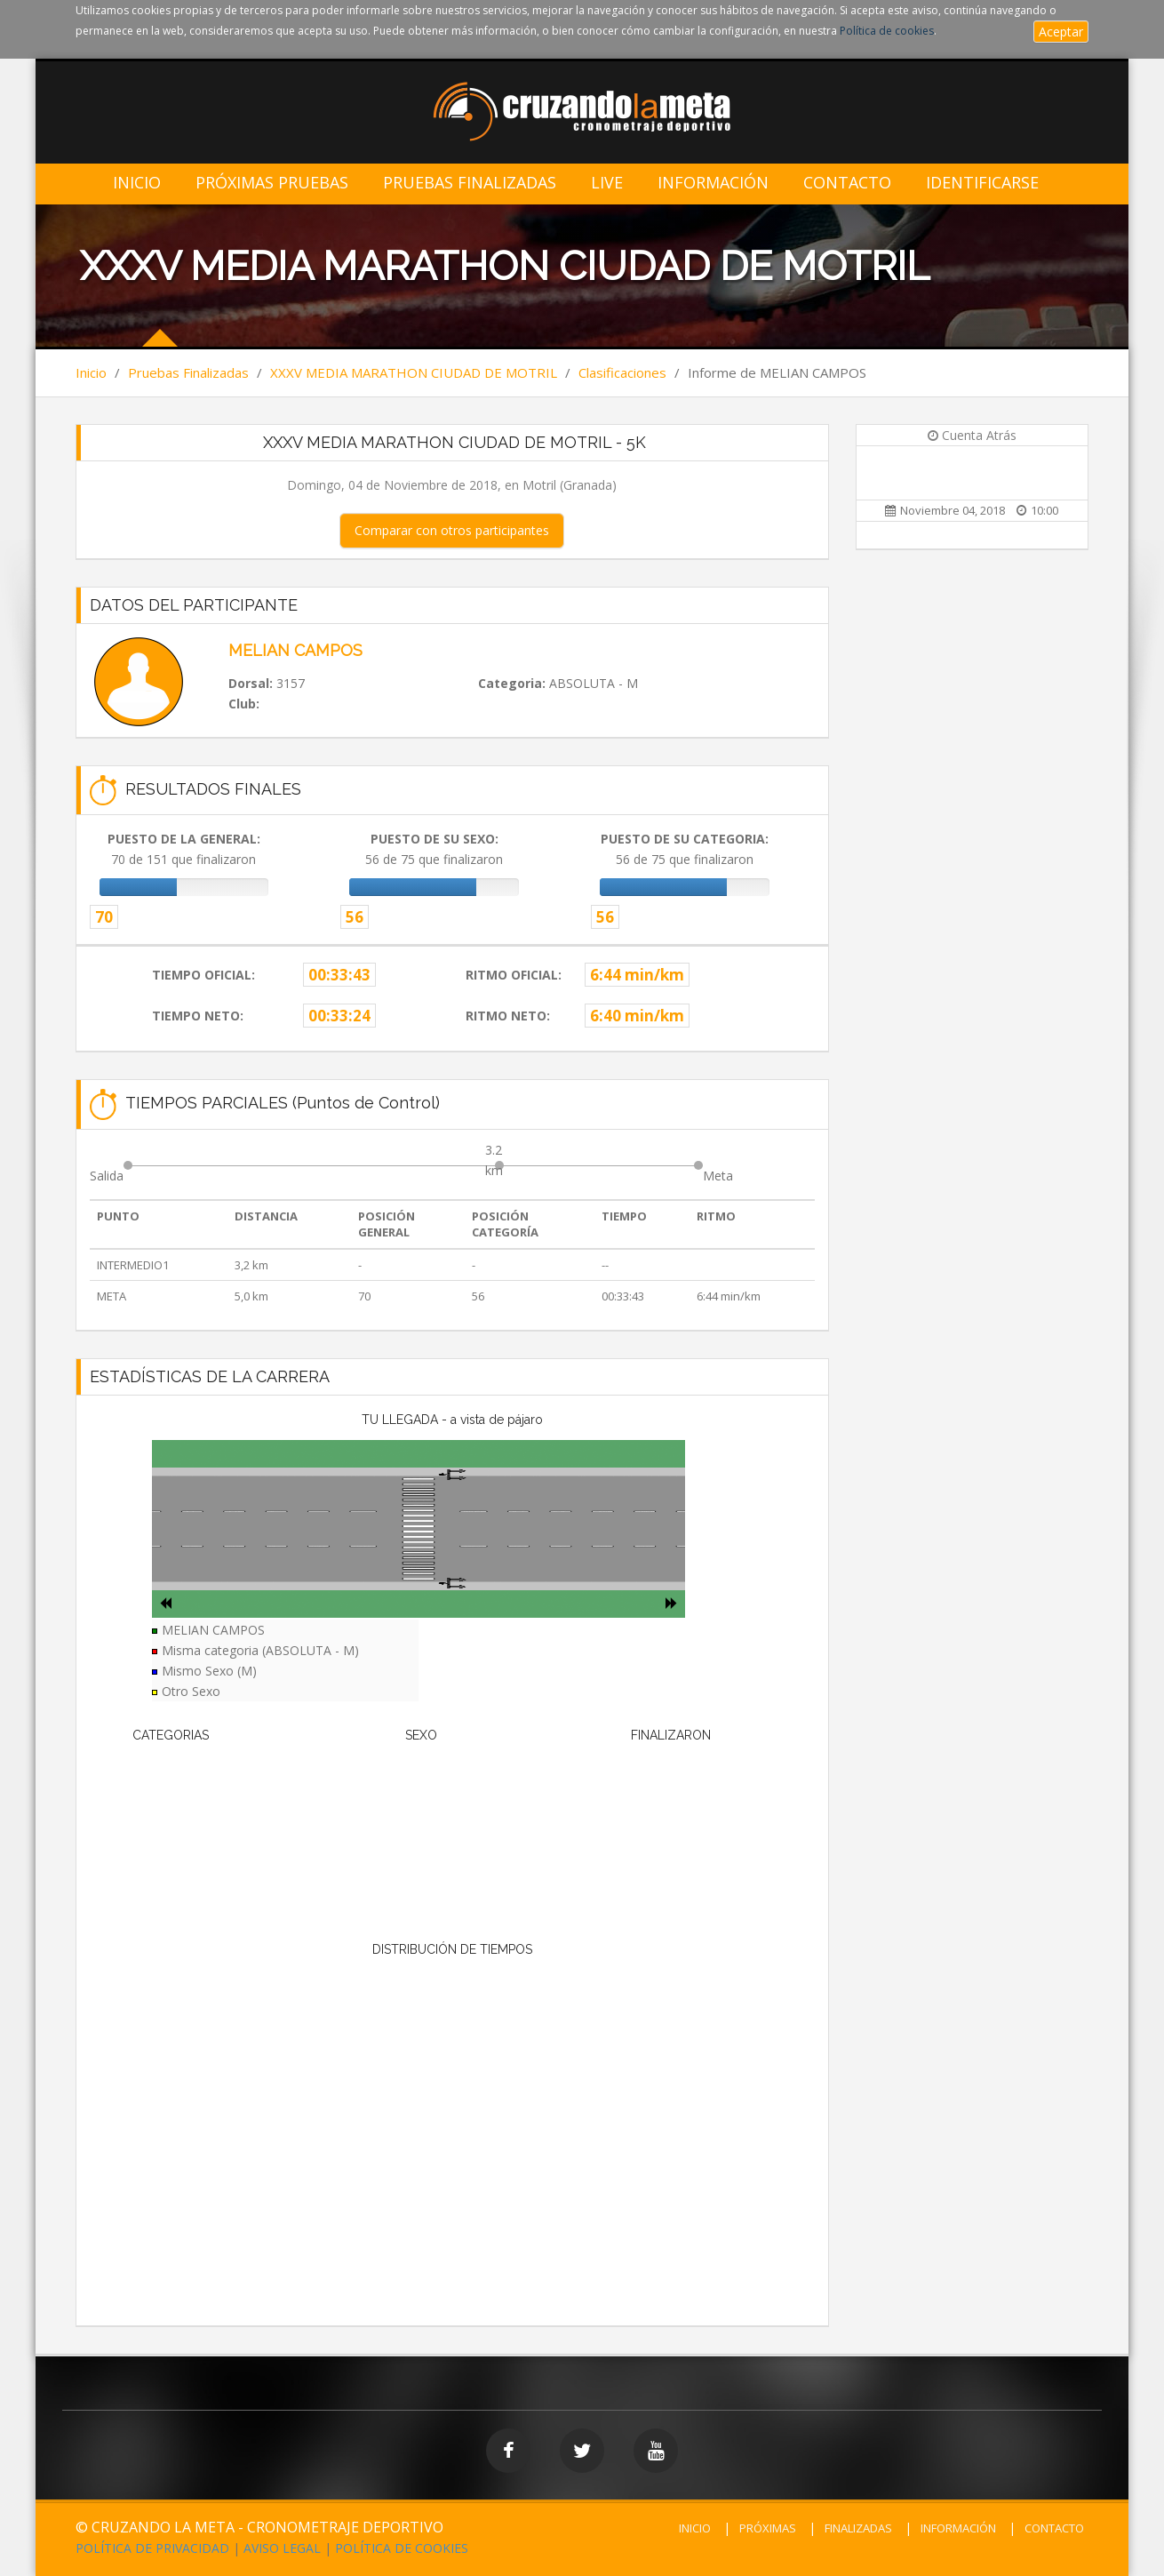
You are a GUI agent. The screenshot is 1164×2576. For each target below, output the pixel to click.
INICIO (695, 2528)
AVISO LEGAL (282, 2548)
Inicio (137, 182)
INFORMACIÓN (958, 2528)
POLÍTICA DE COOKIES (401, 2548)
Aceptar (1061, 31)
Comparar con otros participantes (452, 530)
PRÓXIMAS (767, 2528)
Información (713, 182)
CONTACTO (1054, 2528)
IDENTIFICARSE (982, 182)
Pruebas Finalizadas (469, 182)
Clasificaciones (622, 372)
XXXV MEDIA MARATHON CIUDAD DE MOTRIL (413, 372)
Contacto (847, 182)
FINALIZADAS (858, 2528)
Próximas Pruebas (271, 182)
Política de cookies (887, 30)
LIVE (607, 182)
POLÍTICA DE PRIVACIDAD (152, 2548)
